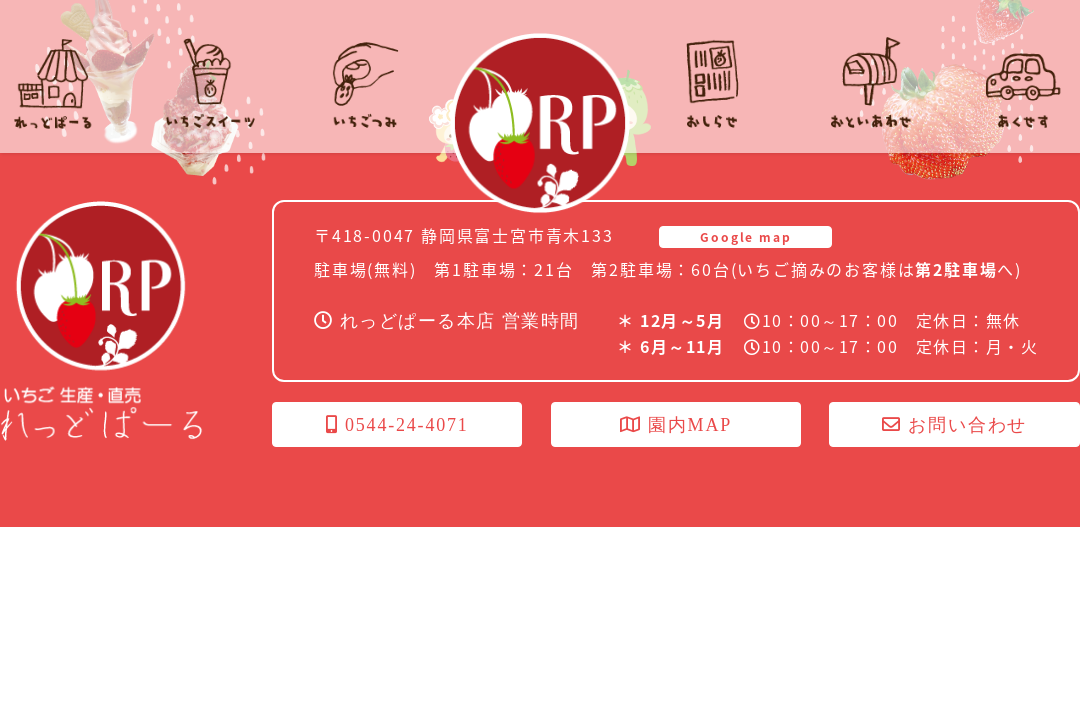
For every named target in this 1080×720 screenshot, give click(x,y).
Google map (745, 237)
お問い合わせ (954, 425)
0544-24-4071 (397, 425)
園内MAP (676, 425)
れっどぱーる (540, 123)
